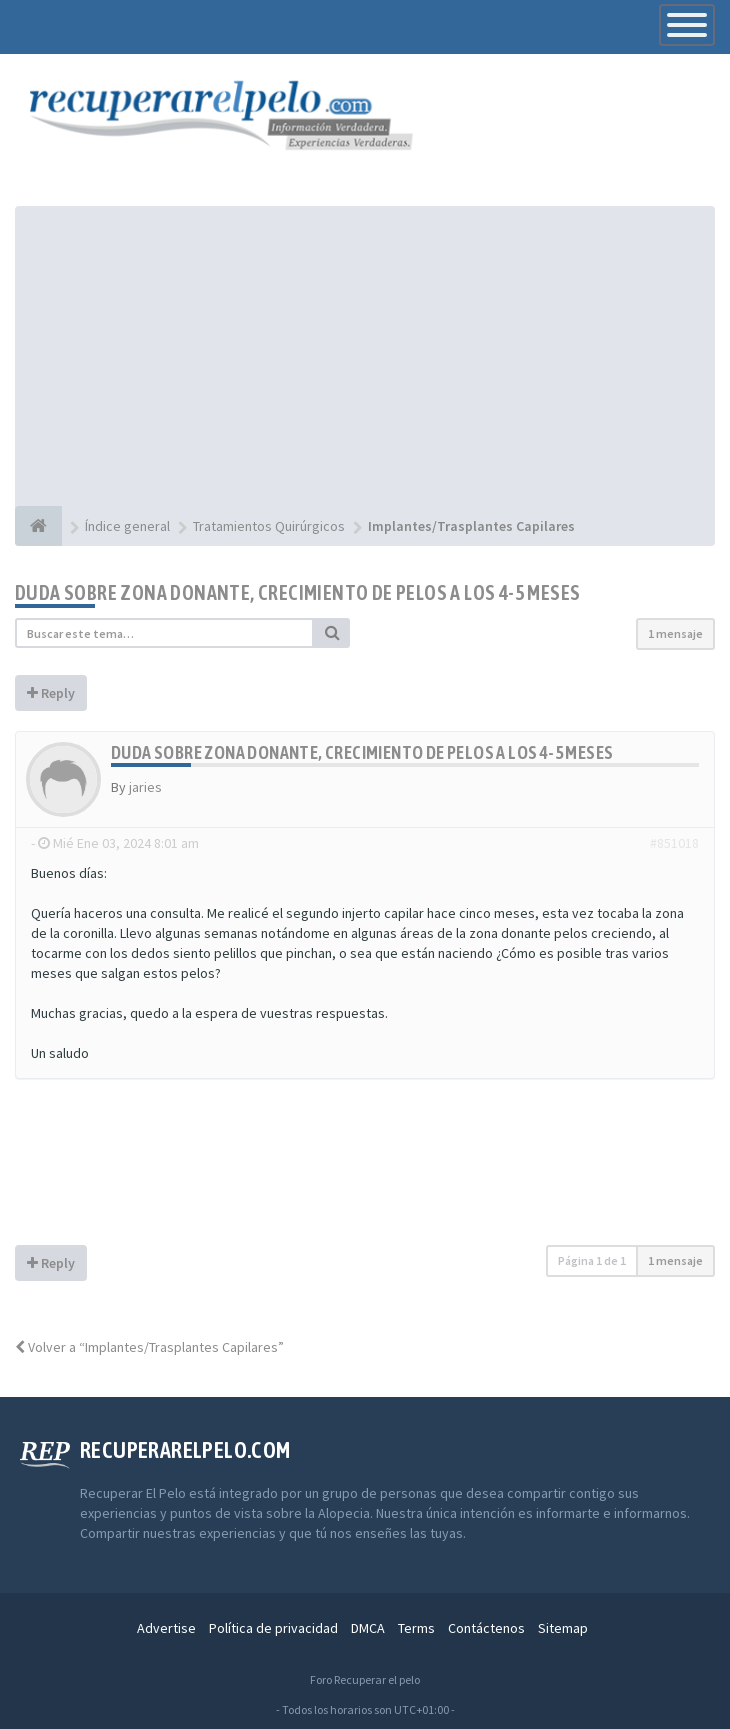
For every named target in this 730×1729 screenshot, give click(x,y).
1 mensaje (675, 633)
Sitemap (563, 1628)
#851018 (674, 843)
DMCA (368, 1628)
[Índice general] (38, 526)
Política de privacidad (273, 1628)
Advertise (166, 1628)
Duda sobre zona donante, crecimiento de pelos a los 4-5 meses (297, 592)
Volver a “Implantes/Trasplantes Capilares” (149, 1347)
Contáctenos (486, 1628)
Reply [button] (51, 693)
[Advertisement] (365, 356)
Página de (592, 1260)
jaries (145, 787)
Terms (416, 1628)
